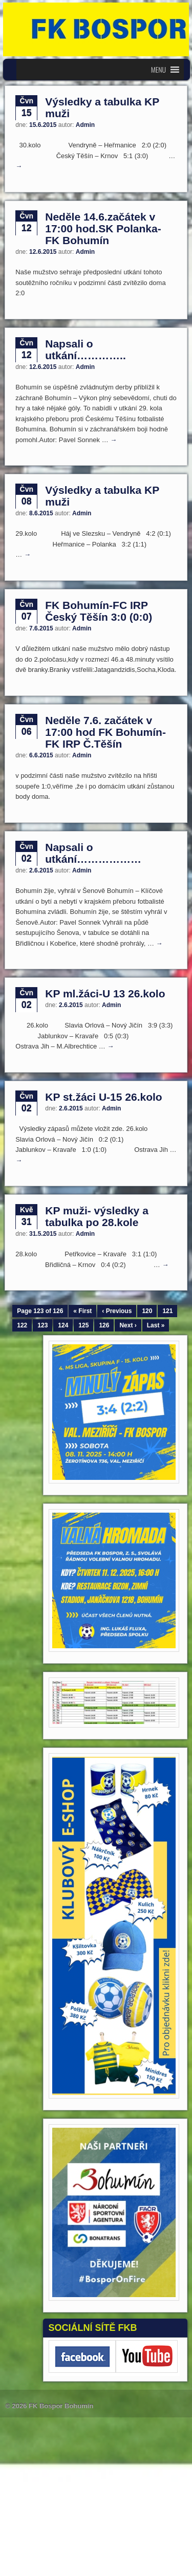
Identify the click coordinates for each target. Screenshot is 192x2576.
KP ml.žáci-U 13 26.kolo (105, 993)
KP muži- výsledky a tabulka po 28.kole (96, 1216)
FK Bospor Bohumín (61, 2406)
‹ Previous (117, 1311)
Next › (127, 1325)
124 (63, 1325)
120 (147, 1311)
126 (104, 1325)
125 (83, 1325)
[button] (158, 69)
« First (82, 1311)
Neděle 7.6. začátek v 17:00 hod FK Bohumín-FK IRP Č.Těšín (105, 732)
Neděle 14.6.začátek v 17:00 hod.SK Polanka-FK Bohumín (103, 228)
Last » (156, 1325)
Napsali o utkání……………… (93, 853)
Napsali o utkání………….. (85, 349)
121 (167, 1311)
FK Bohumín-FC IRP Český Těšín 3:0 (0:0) (98, 611)
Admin (85, 124)
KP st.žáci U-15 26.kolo (103, 1097)
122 (22, 1325)
